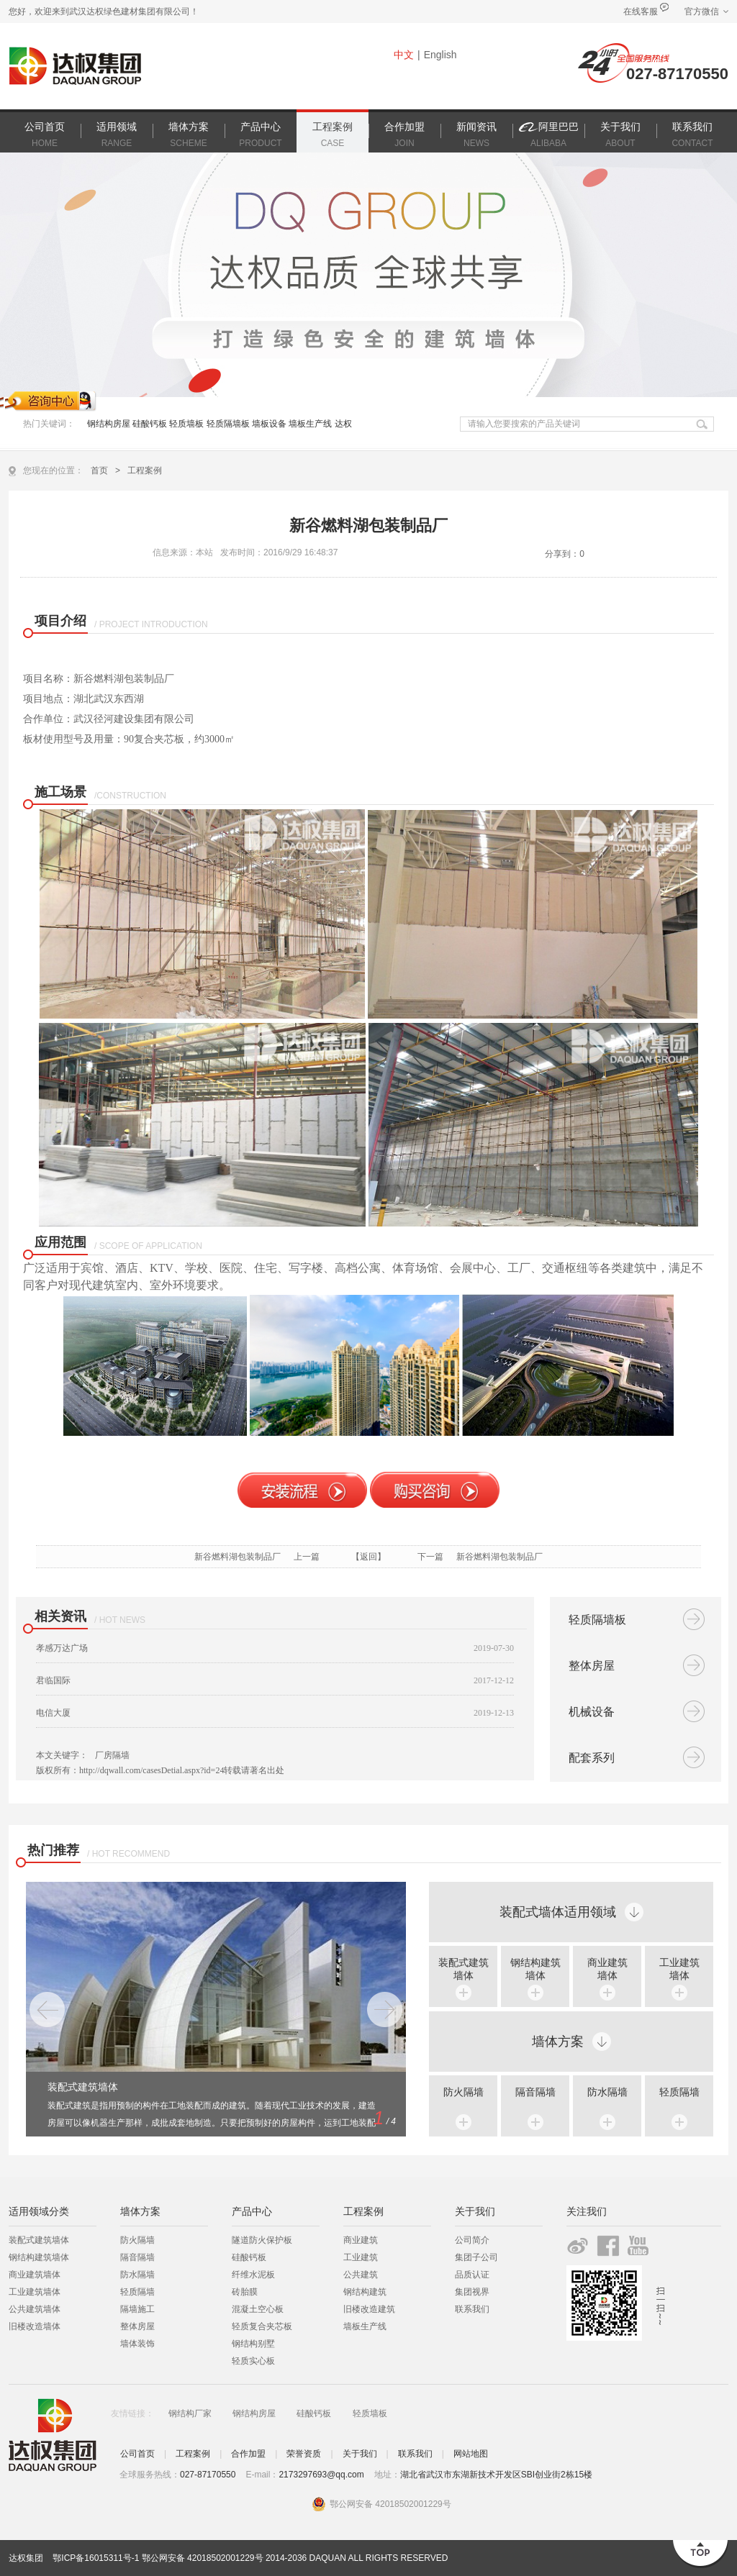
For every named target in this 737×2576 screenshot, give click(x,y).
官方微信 (701, 11)
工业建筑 (360, 2257)
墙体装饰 (137, 2344)
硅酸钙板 (149, 424)
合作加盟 (248, 2454)
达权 (343, 424)
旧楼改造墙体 (34, 2326)
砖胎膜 (245, 2292)
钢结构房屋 (109, 424)
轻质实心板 (253, 2361)
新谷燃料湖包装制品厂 (237, 1557)
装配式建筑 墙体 (463, 1969)
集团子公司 (476, 2257)
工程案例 (144, 470)
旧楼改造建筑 (369, 2309)
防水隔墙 (607, 2092)
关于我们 (360, 2454)
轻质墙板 (186, 424)
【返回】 (368, 1557)
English (440, 54)
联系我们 (472, 2309)
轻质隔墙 (679, 2092)
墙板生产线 (310, 424)
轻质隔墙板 (228, 424)
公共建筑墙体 (34, 2309)
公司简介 (472, 2240)
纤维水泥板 (253, 2275)
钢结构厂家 (190, 2413)
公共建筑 (360, 2275)
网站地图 (470, 2454)
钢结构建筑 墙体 (535, 1969)
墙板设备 (269, 424)
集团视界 (472, 2292)
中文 (404, 54)
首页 (99, 470)
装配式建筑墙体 (39, 2240)
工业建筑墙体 (34, 2292)
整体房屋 (592, 1666)
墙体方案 (558, 2041)
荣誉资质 (303, 2454)
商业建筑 (360, 2240)
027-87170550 (677, 74)
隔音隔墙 (535, 2092)
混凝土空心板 (258, 2309)
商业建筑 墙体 (607, 1969)
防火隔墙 (463, 2092)
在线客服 (640, 11)
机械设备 (592, 1712)
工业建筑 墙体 (679, 1969)
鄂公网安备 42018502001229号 (202, 2558)
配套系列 (592, 1758)
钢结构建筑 (364, 2292)
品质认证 (472, 2275)
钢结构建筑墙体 (39, 2257)
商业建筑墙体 (34, 2275)
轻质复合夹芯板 (262, 2326)
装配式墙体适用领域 (557, 1912)
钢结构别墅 (253, 2344)
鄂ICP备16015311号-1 (96, 2558)
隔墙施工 (137, 2309)
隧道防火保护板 (262, 2240)
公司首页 (137, 2454)
